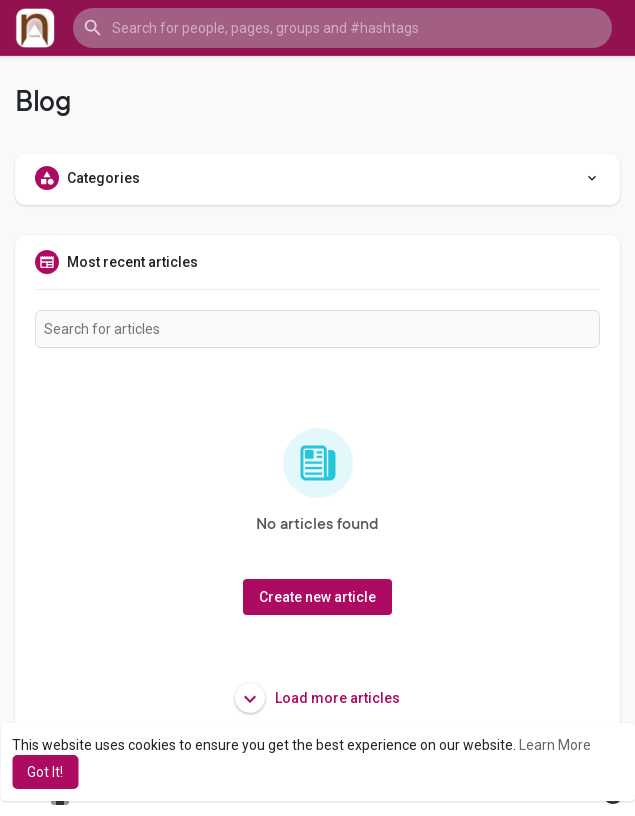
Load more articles (317, 698)
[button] (342, 28)
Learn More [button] (555, 745)
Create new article (317, 597)
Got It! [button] (45, 772)
